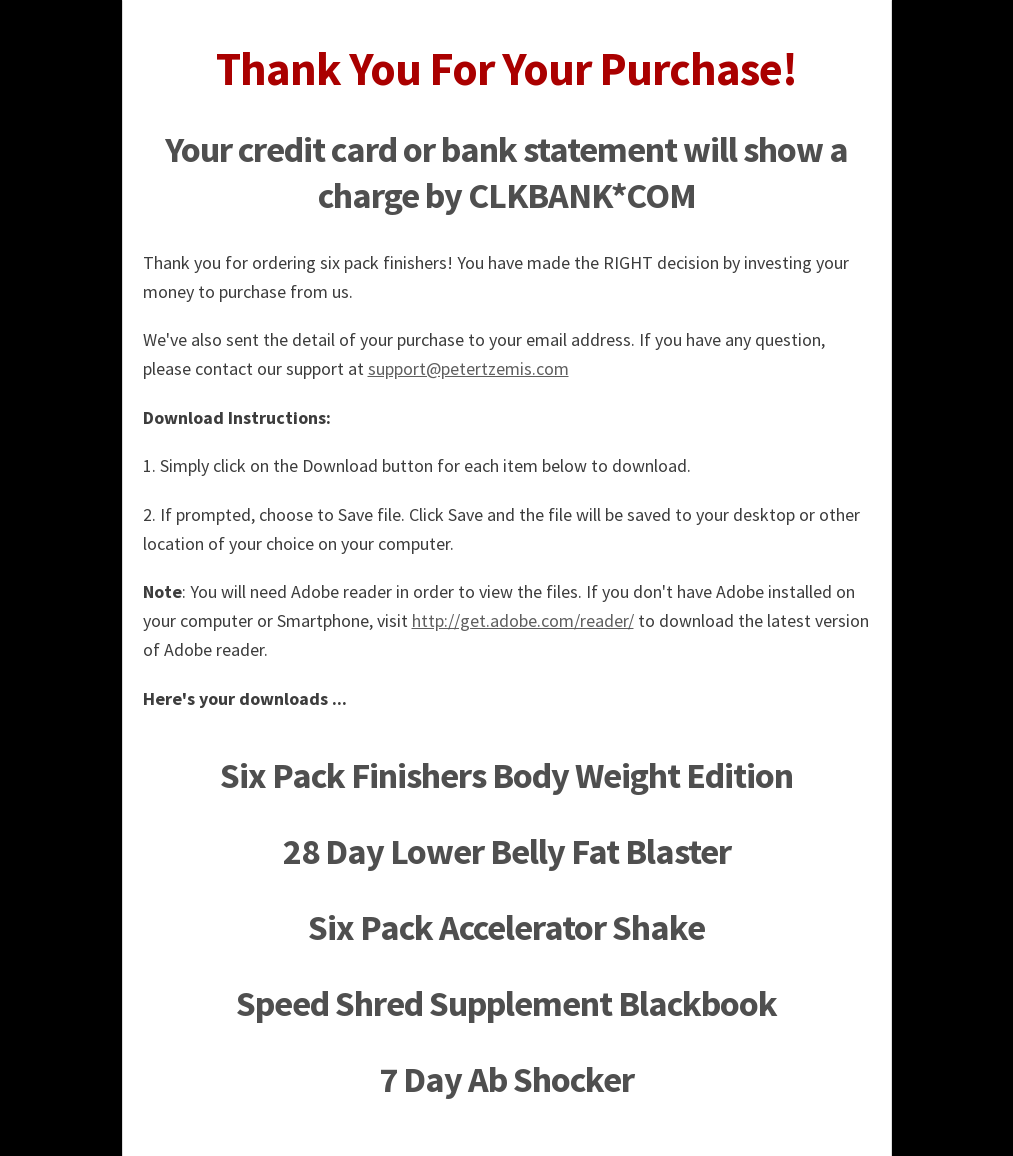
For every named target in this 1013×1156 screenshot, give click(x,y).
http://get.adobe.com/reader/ (523, 620)
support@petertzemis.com (468, 368)
